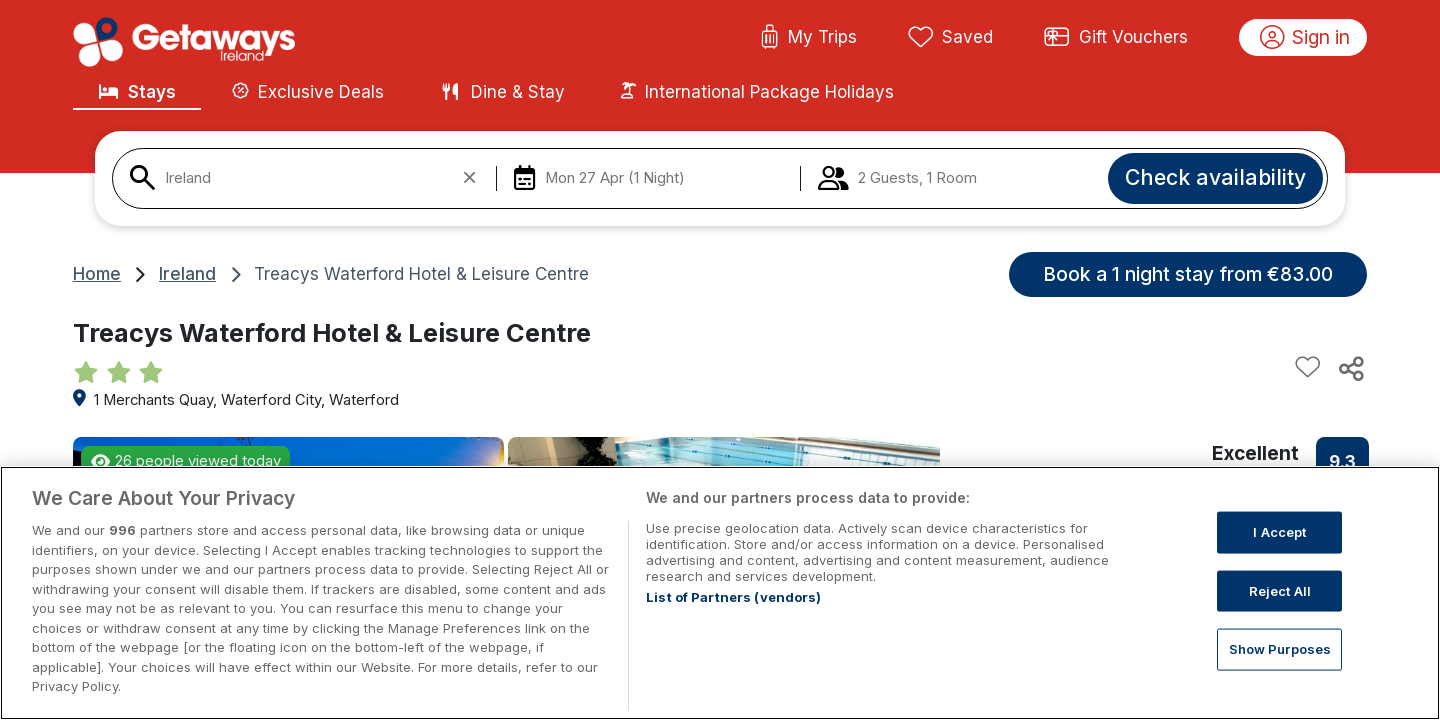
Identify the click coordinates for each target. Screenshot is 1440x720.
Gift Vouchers (1116, 38)
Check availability (1215, 177)
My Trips (808, 38)
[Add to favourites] (1308, 368)
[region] (720, 593)
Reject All (1280, 590)
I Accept (1279, 532)
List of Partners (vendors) (733, 597)
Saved (951, 38)
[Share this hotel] (1350, 368)
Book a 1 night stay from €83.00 (1188, 274)
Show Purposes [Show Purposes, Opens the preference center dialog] (1280, 649)
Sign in (1305, 38)
